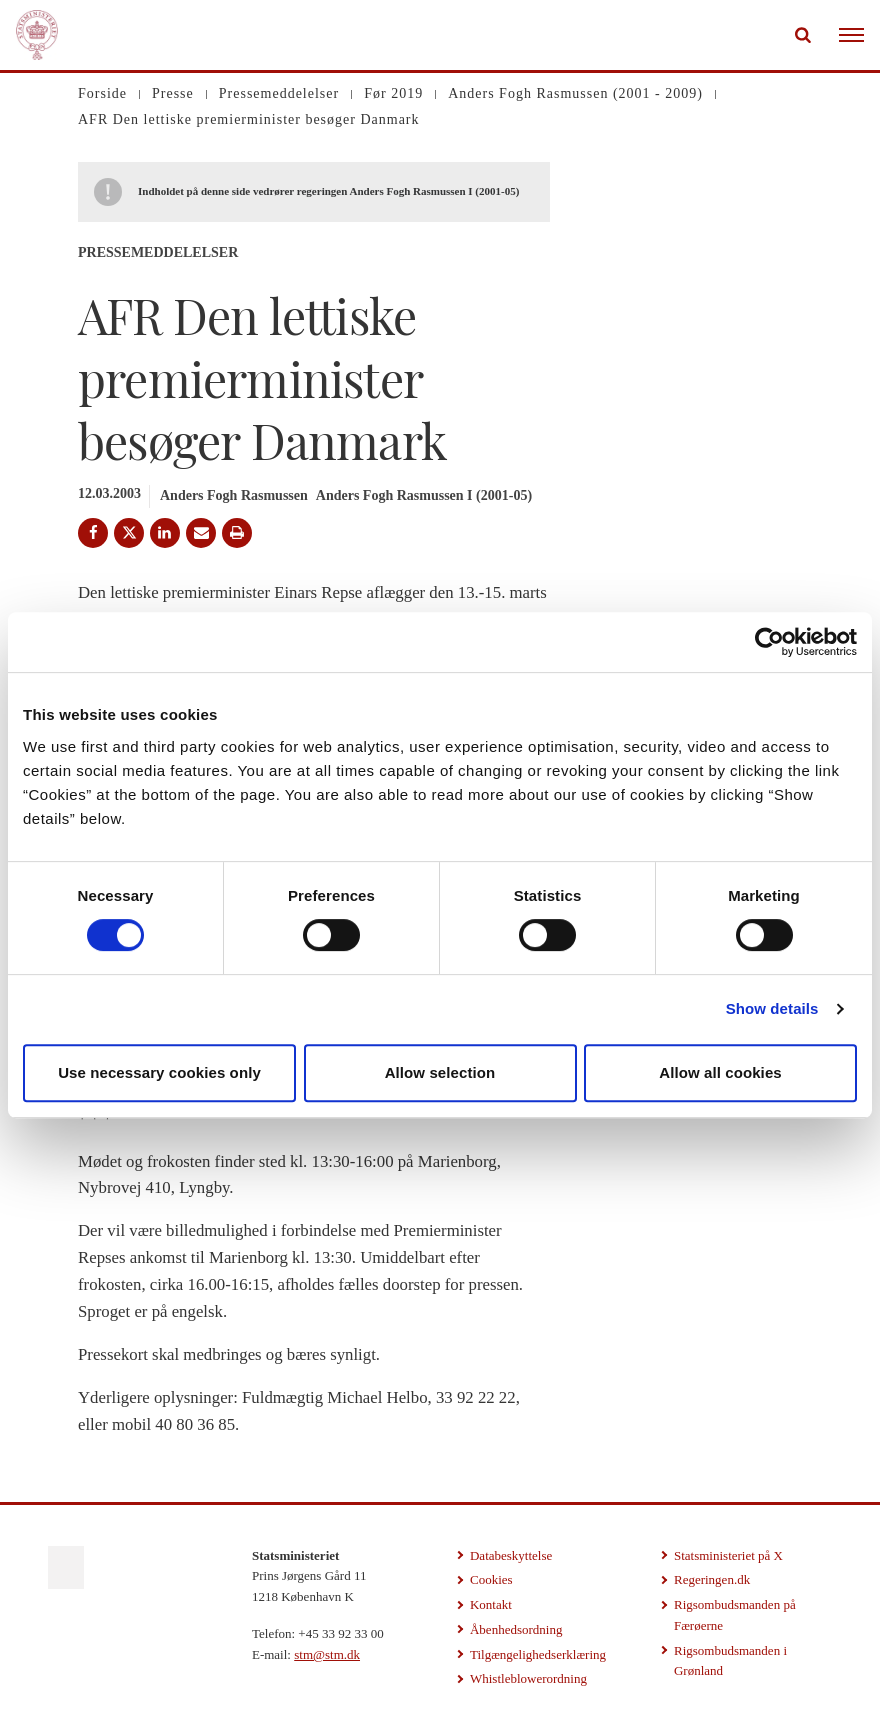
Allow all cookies (720, 1072)
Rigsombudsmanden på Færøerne (735, 1615)
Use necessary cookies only (159, 1072)
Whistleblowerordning (528, 1678)
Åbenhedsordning (516, 1629)
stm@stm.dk (327, 1654)
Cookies (491, 1579)
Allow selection (440, 1072)
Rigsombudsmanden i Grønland (730, 1661)
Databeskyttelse (511, 1555)
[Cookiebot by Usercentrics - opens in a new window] (769, 642)
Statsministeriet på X (728, 1555)
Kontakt (491, 1604)
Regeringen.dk (712, 1579)
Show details (772, 1008)
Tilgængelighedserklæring (538, 1654)
